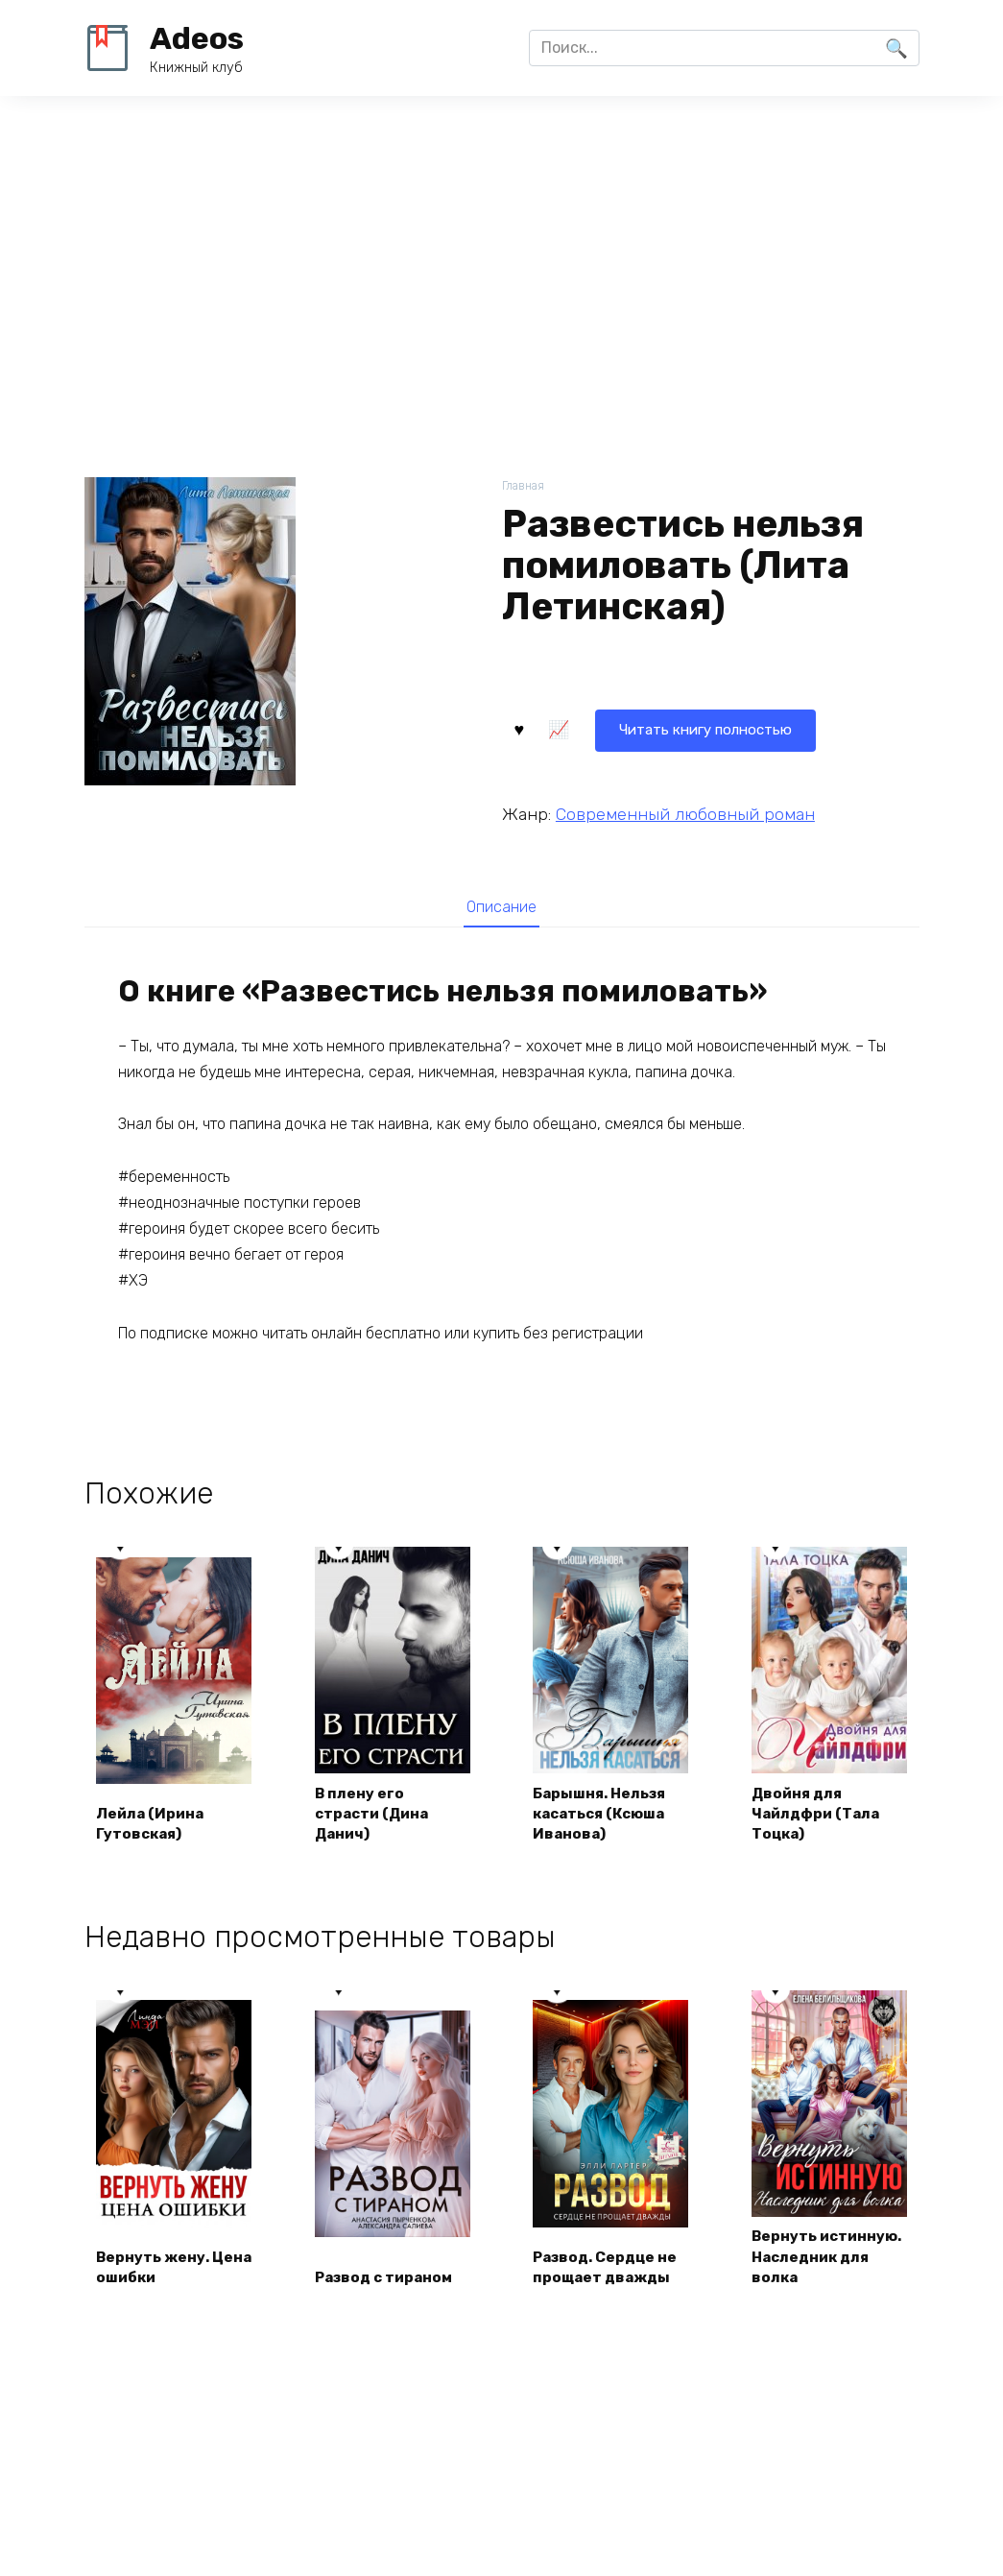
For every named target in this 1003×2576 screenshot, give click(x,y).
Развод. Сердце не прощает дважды (611, 2292)
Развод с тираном (389, 2303)
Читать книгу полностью (619, 727)
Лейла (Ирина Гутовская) (155, 1824)
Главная (524, 486)
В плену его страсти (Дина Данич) (377, 1814)
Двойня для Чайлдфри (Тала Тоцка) (819, 1814)
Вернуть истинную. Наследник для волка (814, 2270)
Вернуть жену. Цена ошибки (157, 2292)
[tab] (501, 906)
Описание (502, 907)
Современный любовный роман (685, 812)
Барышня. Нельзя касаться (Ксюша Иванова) (607, 1814)
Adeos (197, 38)
